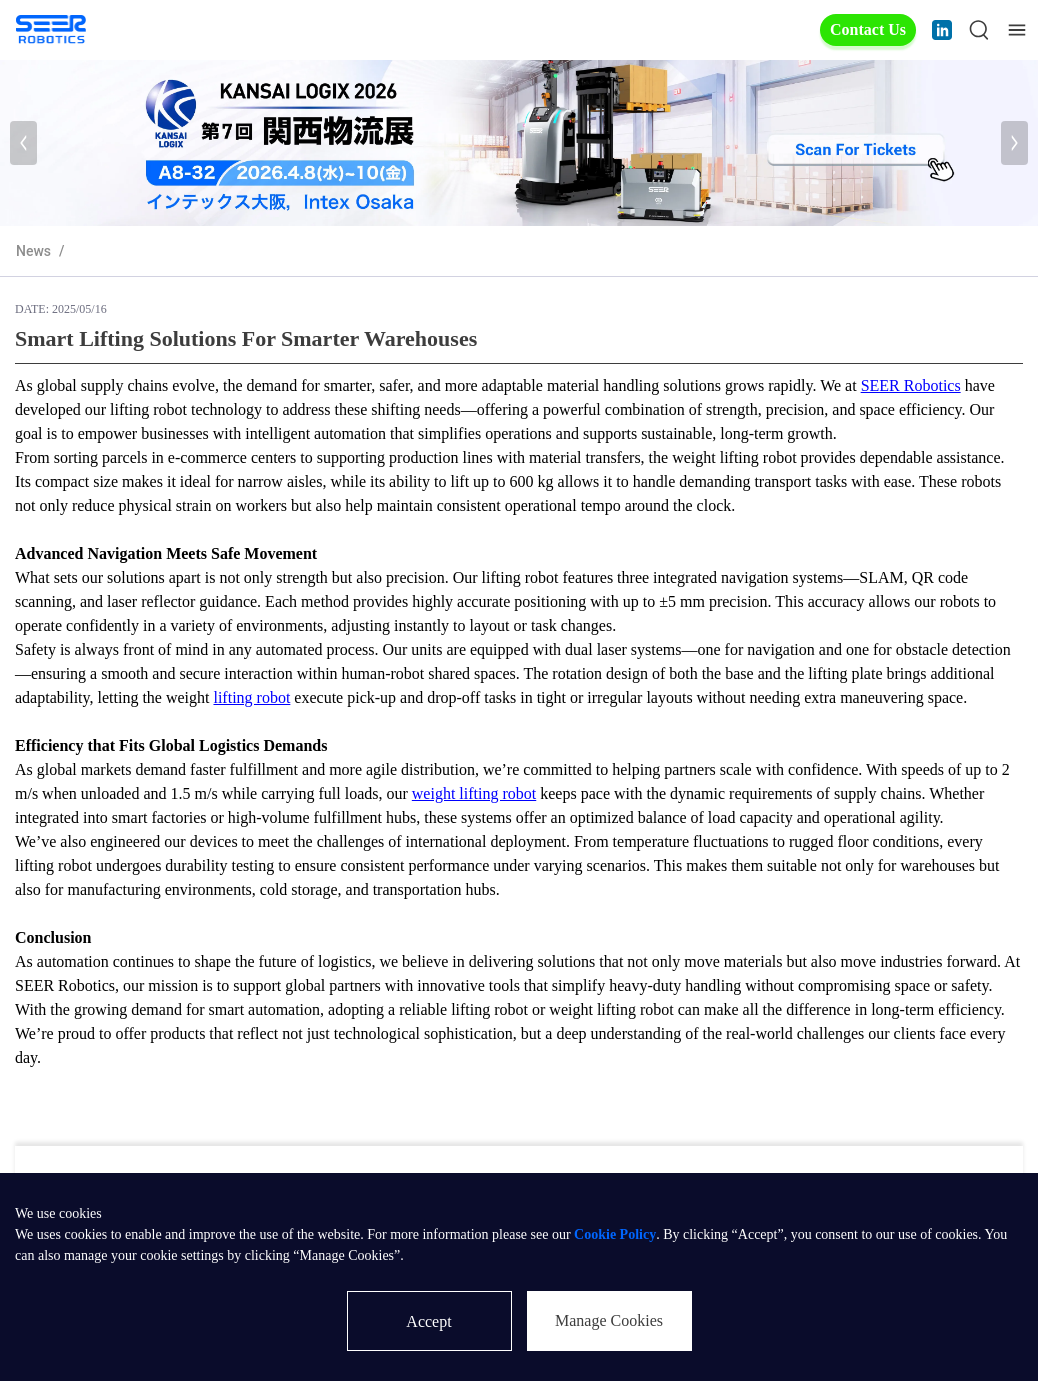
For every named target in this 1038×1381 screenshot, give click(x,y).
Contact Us (868, 29)
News (33, 251)
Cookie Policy (615, 1234)
